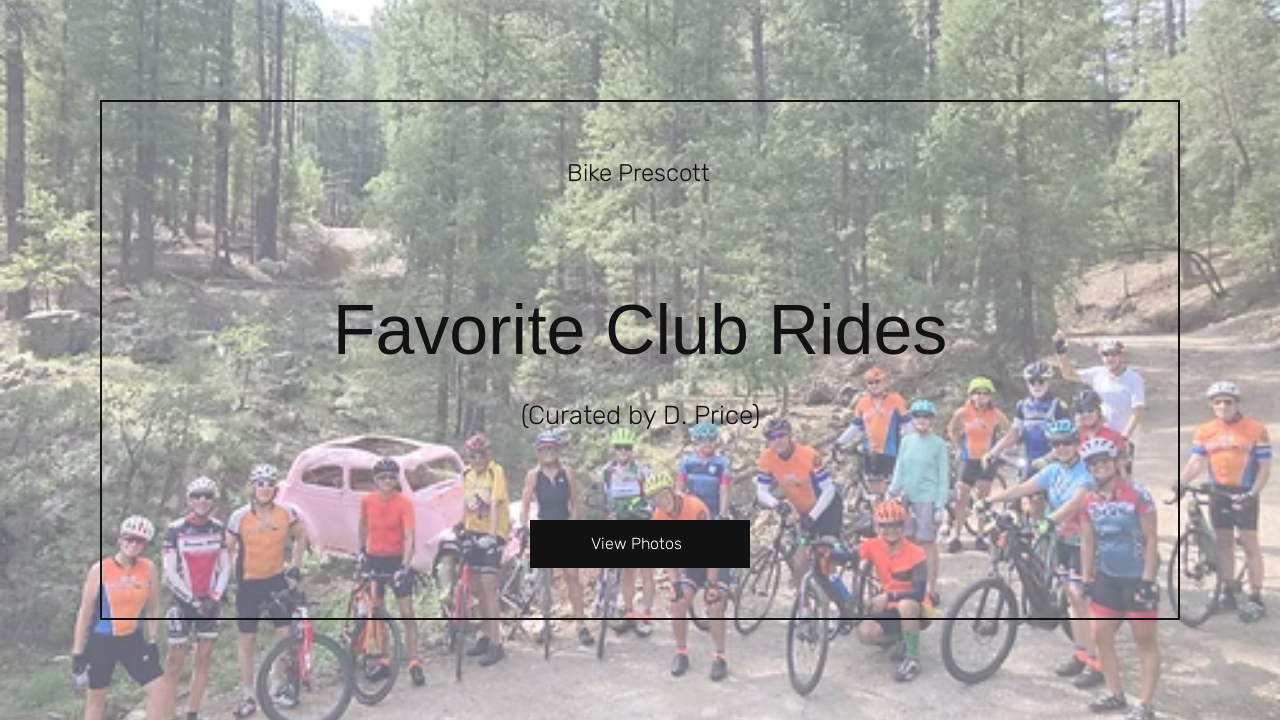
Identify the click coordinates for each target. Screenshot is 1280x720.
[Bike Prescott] (640, 175)
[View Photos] (640, 544)
